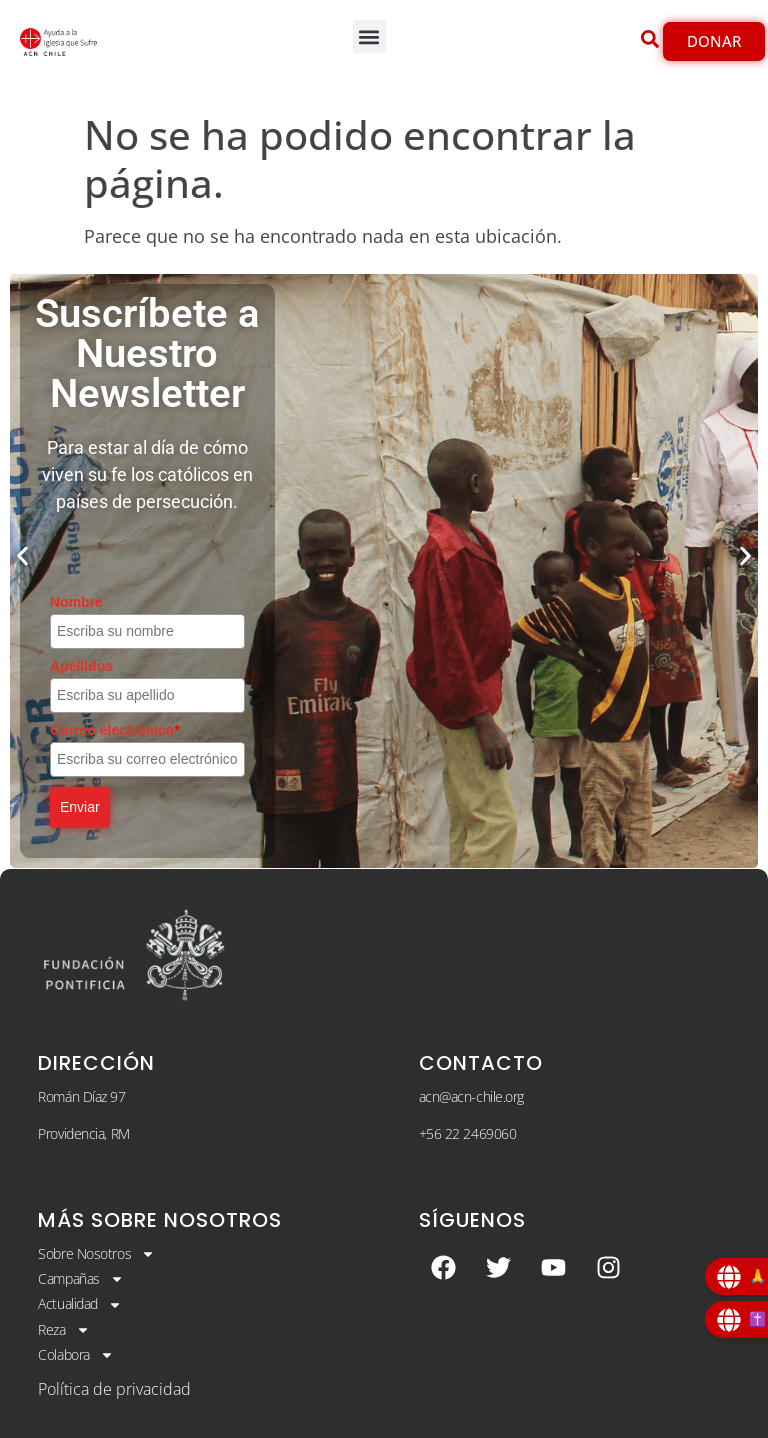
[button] (369, 36)
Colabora (75, 1355)
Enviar (80, 807)
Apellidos (81, 666)
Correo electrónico (115, 730)
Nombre (76, 602)
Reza (63, 1330)
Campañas (80, 1279)
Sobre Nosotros (96, 1254)
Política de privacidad (114, 1389)
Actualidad (80, 1304)
